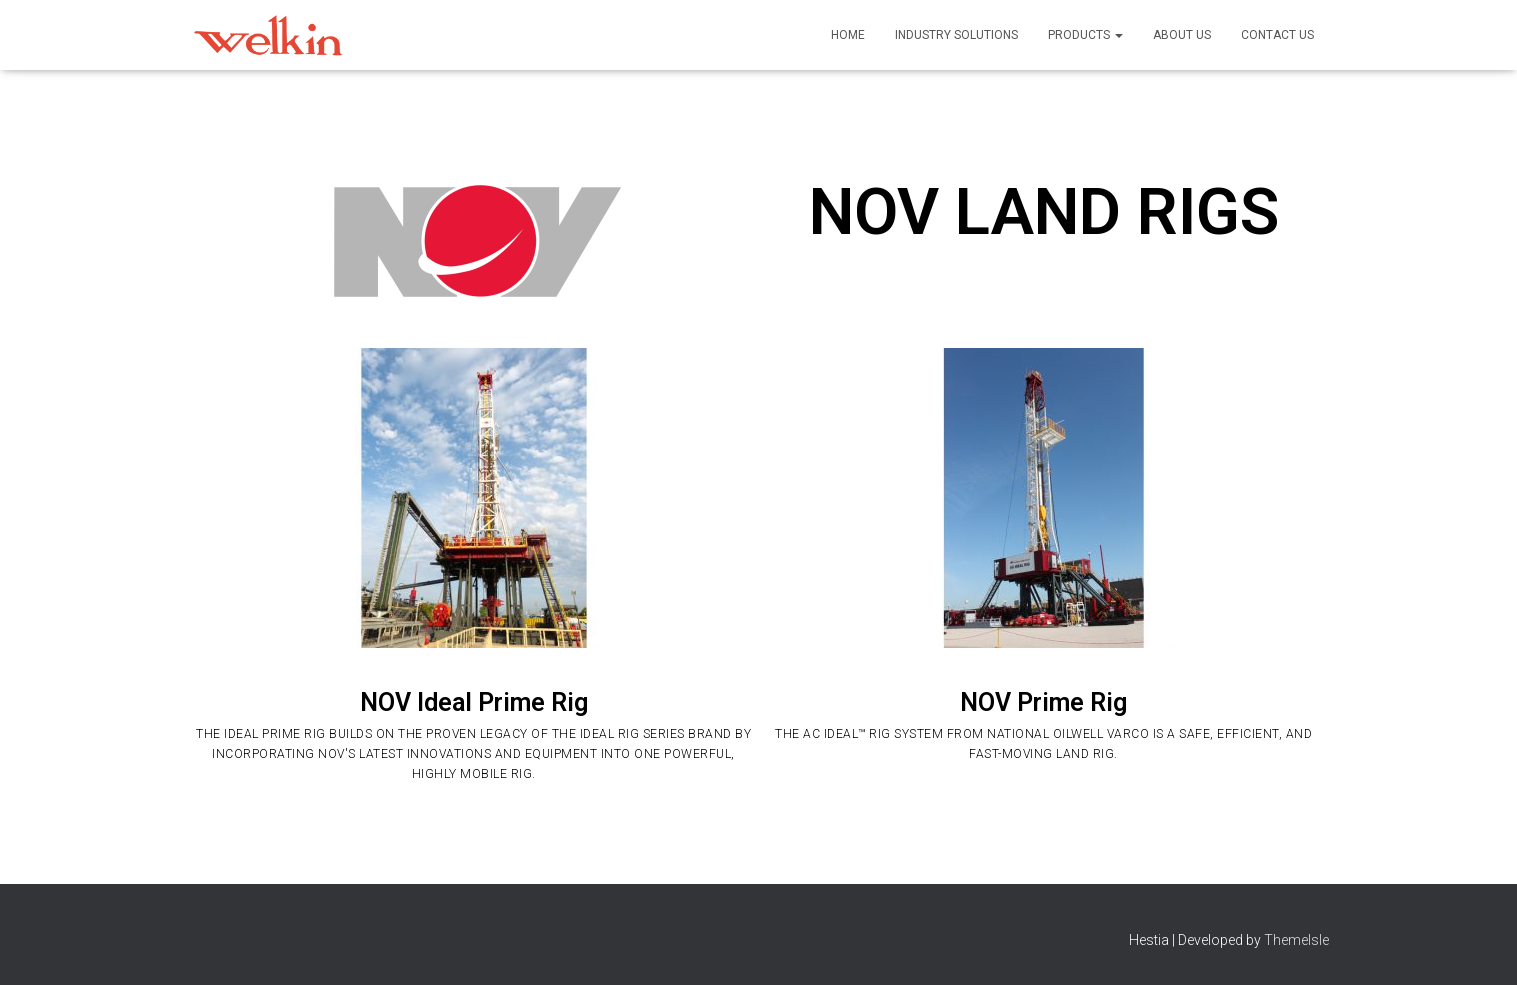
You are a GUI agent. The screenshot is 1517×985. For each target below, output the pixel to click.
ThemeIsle (1296, 940)
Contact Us (1277, 35)
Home (848, 35)
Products (1085, 35)
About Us (1182, 35)
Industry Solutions (956, 35)
